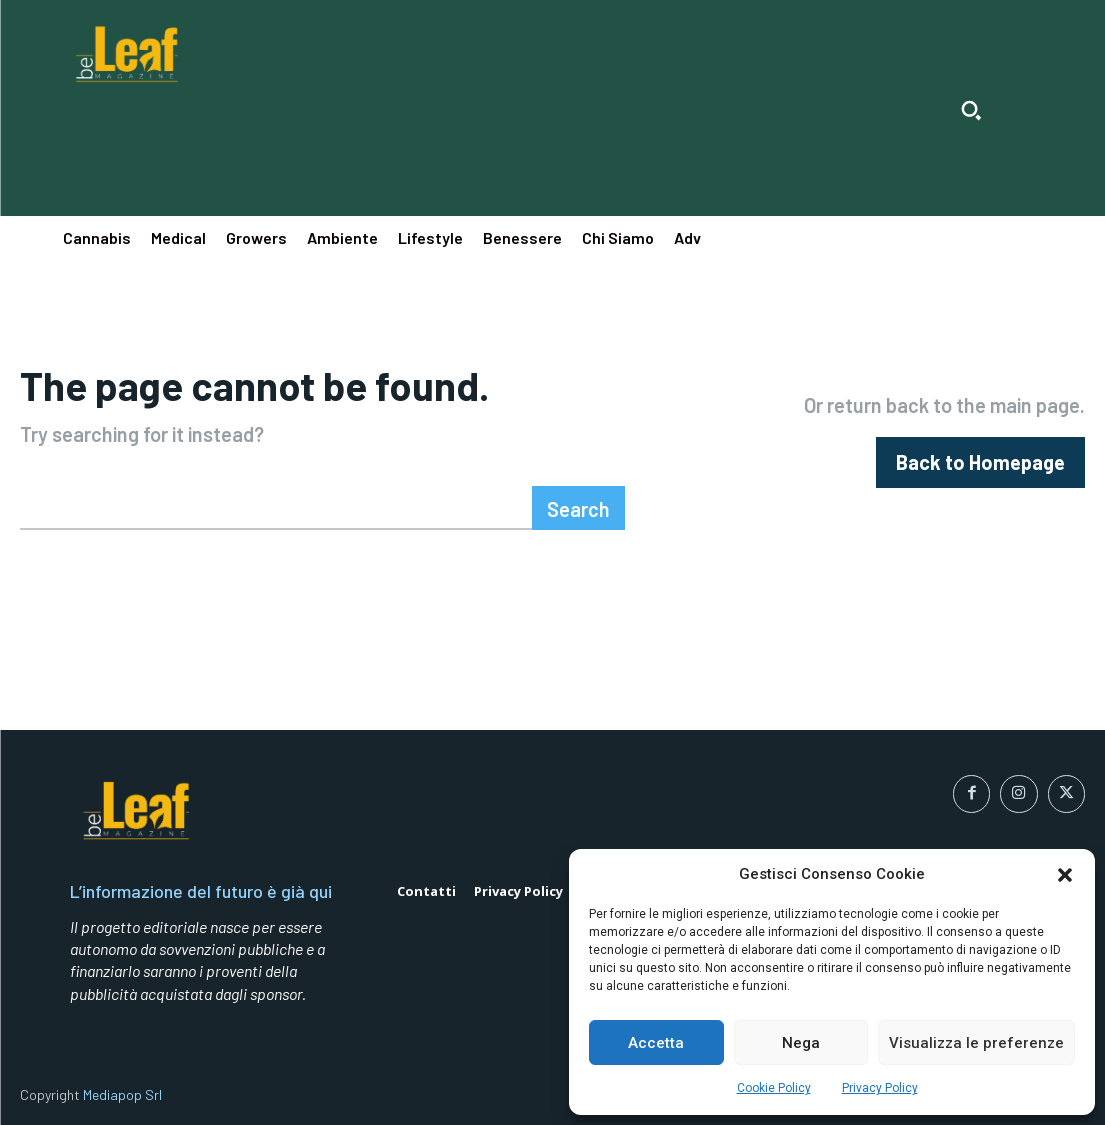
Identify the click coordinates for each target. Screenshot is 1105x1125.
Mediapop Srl (122, 1094)
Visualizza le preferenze (976, 1043)
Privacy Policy (880, 1088)
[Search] (578, 508)
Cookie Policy (774, 1088)
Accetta (656, 1043)
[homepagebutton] (980, 462)
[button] (1065, 875)
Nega (801, 1043)
